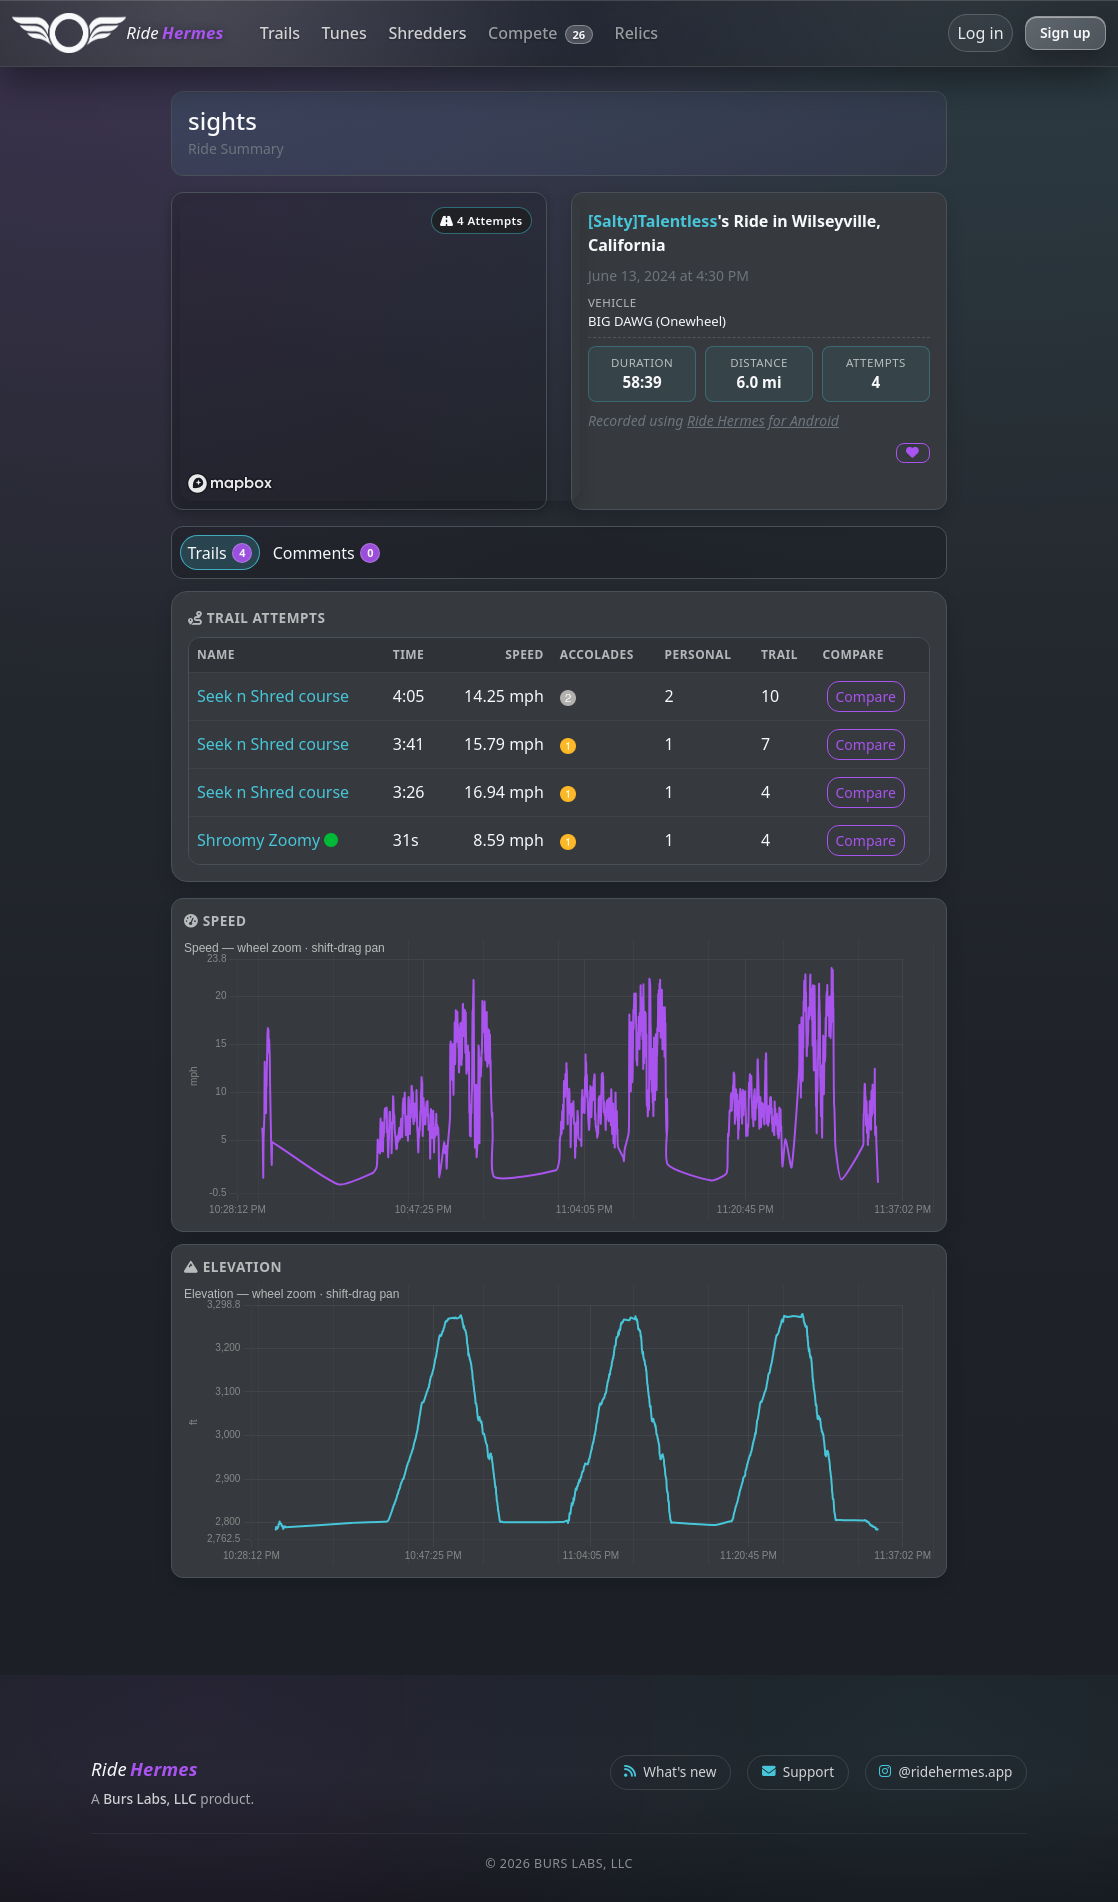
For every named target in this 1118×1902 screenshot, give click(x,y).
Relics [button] (637, 33)
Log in (980, 33)
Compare (866, 696)
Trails (280, 33)
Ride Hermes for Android (763, 420)
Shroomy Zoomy (258, 840)
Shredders (427, 33)
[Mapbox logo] (230, 483)
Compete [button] (540, 33)
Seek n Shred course (273, 696)
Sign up (1065, 32)
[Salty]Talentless (652, 221)
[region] (380, 351)
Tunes (344, 33)
